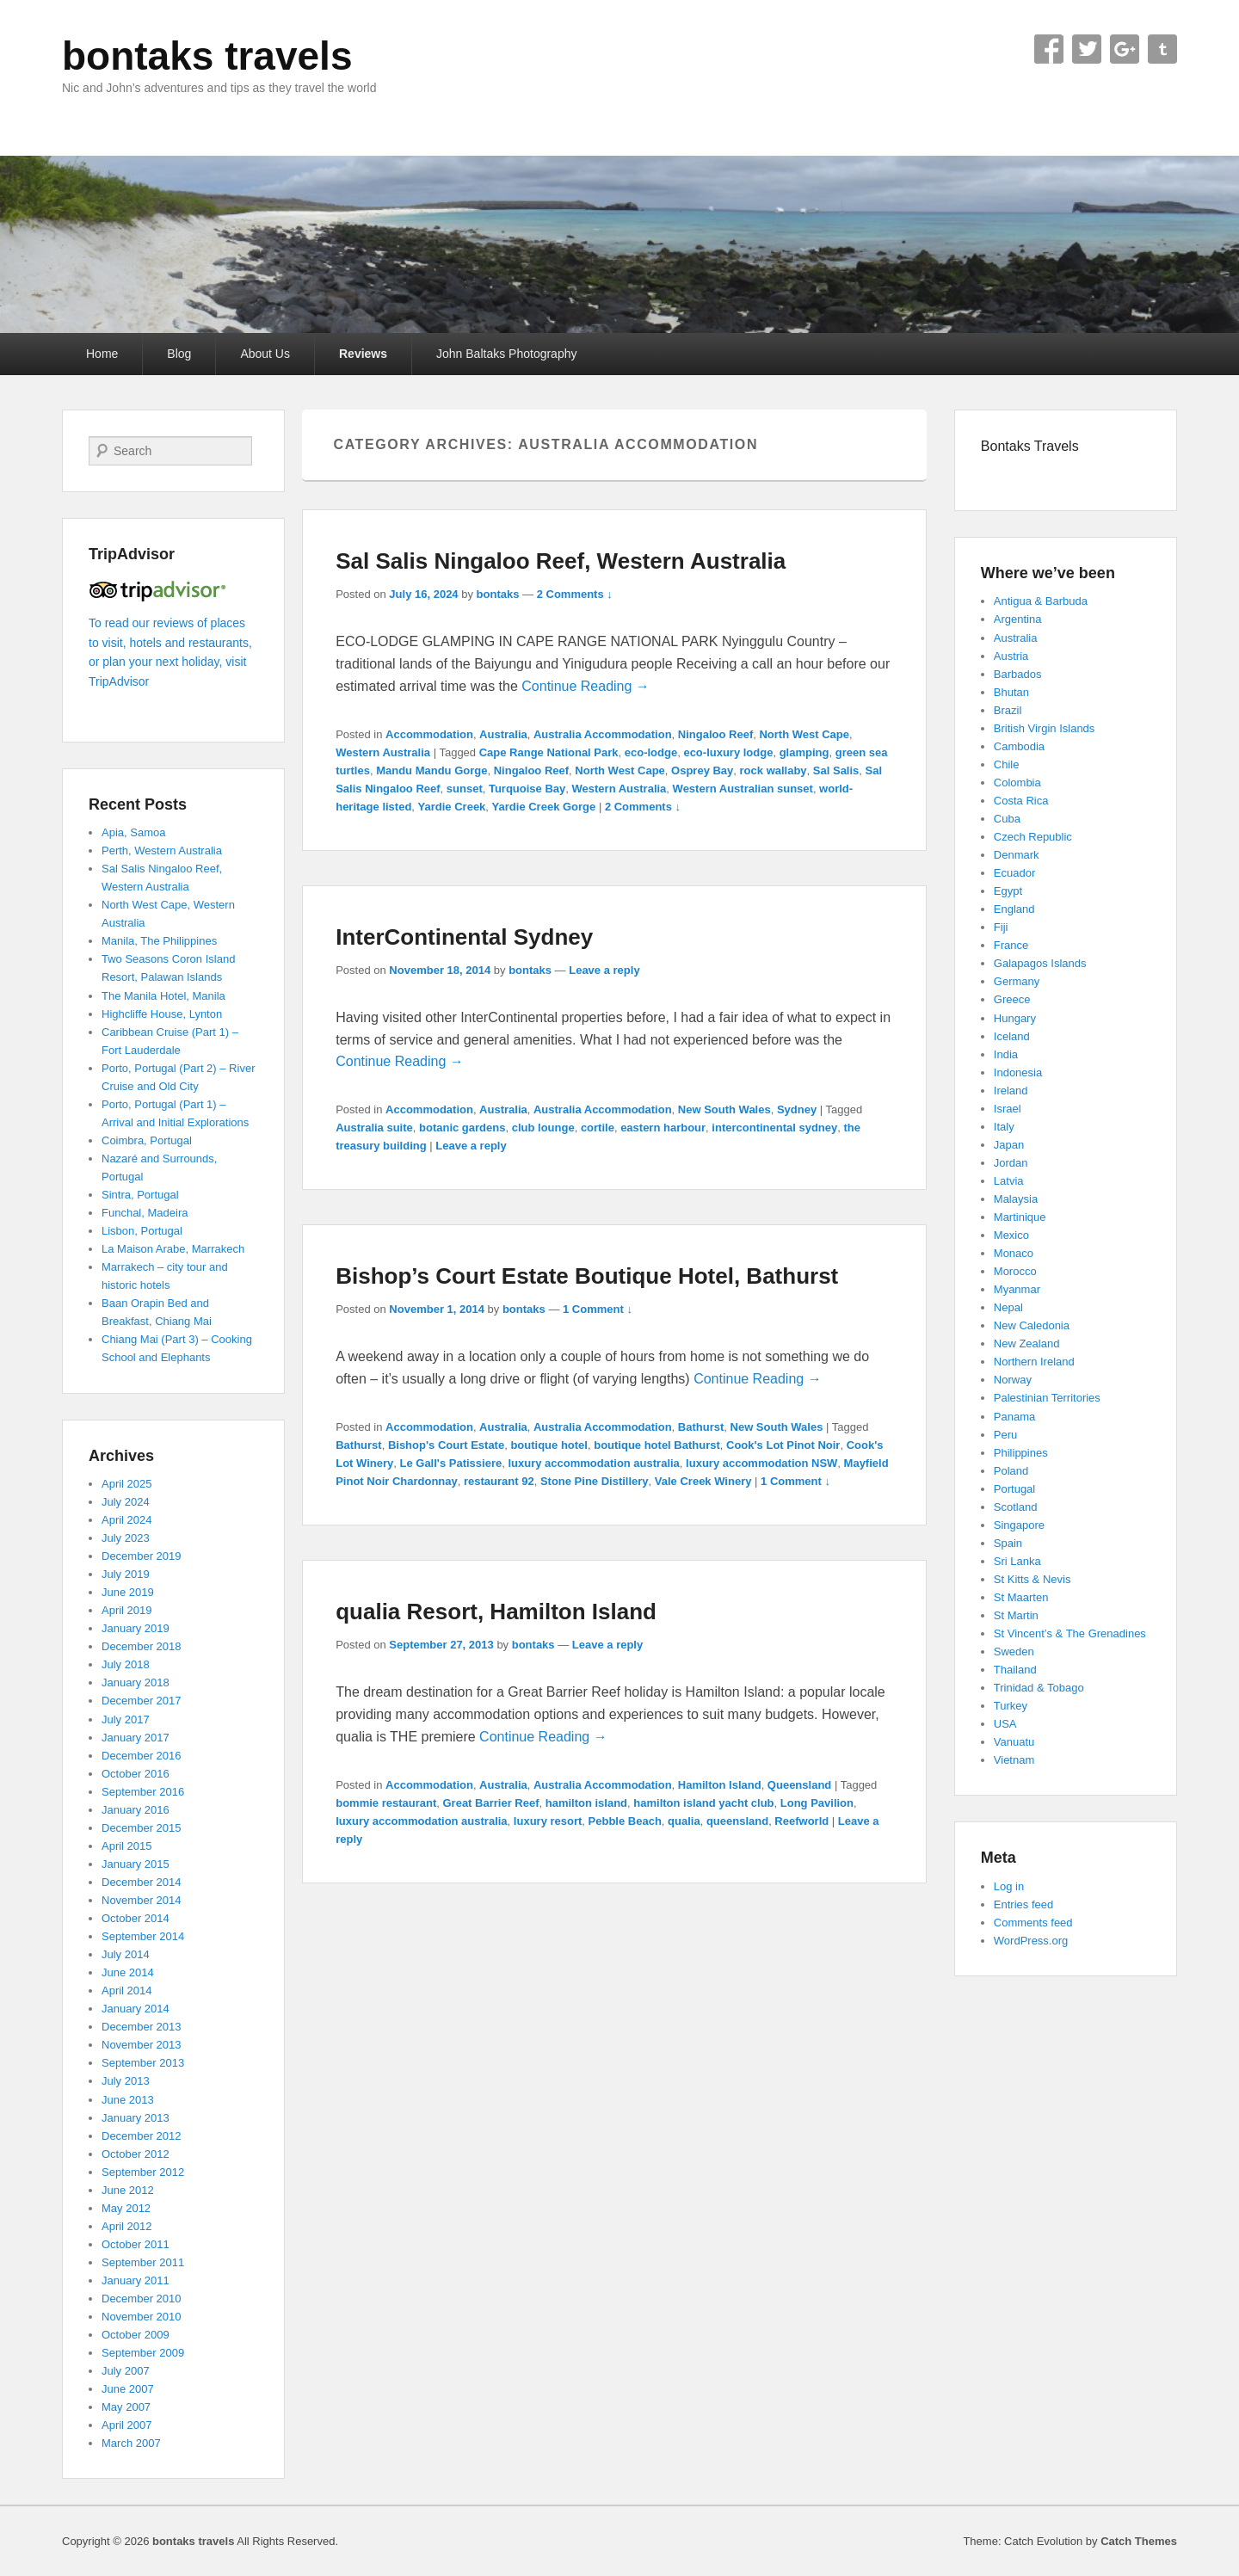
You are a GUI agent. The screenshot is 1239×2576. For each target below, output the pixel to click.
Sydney (797, 1109)
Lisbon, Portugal (142, 1230)
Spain (1008, 1543)
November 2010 (142, 2316)
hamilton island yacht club (703, 1802)
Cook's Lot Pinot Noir (783, 1445)
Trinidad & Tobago (1039, 1687)
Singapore (1019, 1525)
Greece (1012, 999)
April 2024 (127, 1519)
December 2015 (142, 1827)
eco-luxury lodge (728, 752)
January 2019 (136, 1628)
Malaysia (1016, 1198)
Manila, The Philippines (159, 940)
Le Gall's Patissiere (451, 1463)
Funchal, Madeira (145, 1212)
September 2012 (143, 2172)
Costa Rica (1021, 800)
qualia (684, 1821)
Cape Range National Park (549, 752)
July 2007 (126, 2370)
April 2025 (127, 1483)
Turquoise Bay (527, 788)
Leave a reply (604, 970)
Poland (1011, 1470)
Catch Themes (1138, 2541)
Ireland (1011, 1090)
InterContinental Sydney (464, 937)
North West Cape (804, 734)
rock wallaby (773, 770)
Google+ (1124, 49)
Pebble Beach (625, 1821)
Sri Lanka (1017, 1561)
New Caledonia (1031, 1325)
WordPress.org (1031, 1940)
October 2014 (136, 1918)
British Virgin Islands (1044, 728)
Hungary (1015, 1018)
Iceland (1012, 1036)
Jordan (1011, 1162)
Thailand (1015, 1669)
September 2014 (143, 1936)
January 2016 (136, 1809)
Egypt (1008, 890)
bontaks (498, 594)
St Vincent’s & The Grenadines (1070, 1633)
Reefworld (801, 1821)
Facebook (1048, 49)
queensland (737, 1821)
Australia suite (374, 1127)
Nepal (1008, 1307)
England (1014, 909)
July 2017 (126, 1719)
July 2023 (126, 1537)
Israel (1007, 1108)
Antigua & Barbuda (1041, 601)
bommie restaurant (386, 1802)
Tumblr (1162, 49)
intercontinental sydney (774, 1127)
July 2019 (126, 1574)
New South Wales (724, 1109)
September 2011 (143, 2262)
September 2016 (143, 1791)
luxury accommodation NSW (761, 1463)
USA (1005, 1723)
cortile (597, 1127)
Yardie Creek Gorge (544, 806)
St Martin (1016, 1615)
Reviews (363, 354)
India (1006, 1054)
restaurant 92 (499, 1481)
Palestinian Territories (1047, 1397)
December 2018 (142, 1646)
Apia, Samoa (133, 832)
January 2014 (136, 2008)
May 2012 (126, 2208)
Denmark (1016, 854)
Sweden (1014, 1651)
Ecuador (1014, 872)
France (1011, 945)
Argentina (1018, 619)
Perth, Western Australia (162, 850)
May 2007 (126, 2406)
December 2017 (142, 1700)
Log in (1009, 1886)
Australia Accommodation (602, 734)
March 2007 (131, 2443)
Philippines (1021, 1452)
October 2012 (136, 2154)
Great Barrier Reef (490, 1802)
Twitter (1086, 49)
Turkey (1010, 1705)
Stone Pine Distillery (594, 1481)
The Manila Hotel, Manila (163, 995)
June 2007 (128, 2388)
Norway (1013, 1379)
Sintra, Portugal (140, 1194)
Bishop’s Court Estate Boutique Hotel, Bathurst (587, 1276)
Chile (1007, 764)
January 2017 (136, 1737)
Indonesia (1018, 1072)
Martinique (1020, 1217)
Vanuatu (1014, 1741)
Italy (1004, 1126)
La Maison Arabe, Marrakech (173, 1248)
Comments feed (1033, 1922)
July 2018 (126, 1664)
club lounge (543, 1127)
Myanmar (1017, 1289)
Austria (1011, 656)
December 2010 (142, 2298)
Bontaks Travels (1030, 446)
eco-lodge (651, 752)
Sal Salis (836, 770)
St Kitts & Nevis (1032, 1579)
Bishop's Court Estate (446, 1445)
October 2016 (136, 1773)
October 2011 (136, 2244)
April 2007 (127, 2425)
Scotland (1016, 1507)
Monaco (1013, 1253)
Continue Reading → (585, 686)
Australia (503, 734)
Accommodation (429, 734)
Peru (1005, 1434)
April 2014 (127, 1990)
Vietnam (1014, 1759)
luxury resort (548, 1821)
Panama (1014, 1416)
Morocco (1015, 1271)
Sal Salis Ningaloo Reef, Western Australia (561, 561)
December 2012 (142, 2135)
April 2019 (127, 1610)
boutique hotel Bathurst (657, 1445)
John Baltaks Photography (506, 354)
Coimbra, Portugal (147, 1140)
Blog (179, 354)
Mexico (1011, 1235)
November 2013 (142, 2044)
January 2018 (136, 1682)
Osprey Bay (702, 770)
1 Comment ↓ (597, 1309)
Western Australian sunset (743, 788)
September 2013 (143, 2062)
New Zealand (1027, 1343)
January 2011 (136, 2280)
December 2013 (142, 2026)
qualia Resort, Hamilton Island (496, 1611)
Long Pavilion (817, 1802)
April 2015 (127, 1846)
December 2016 (142, 1755)
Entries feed (1023, 1904)
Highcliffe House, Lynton (162, 1014)
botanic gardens (462, 1127)
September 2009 (143, 2352)
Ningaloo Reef (715, 734)
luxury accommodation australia (593, 1463)
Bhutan (1011, 692)
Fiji (1001, 927)
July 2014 (126, 1954)
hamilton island (586, 1802)
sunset (465, 788)
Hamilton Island (719, 1784)
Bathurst (701, 1426)
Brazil (1008, 710)
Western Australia (383, 752)
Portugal (1014, 1488)
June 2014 (128, 1972)
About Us (265, 354)
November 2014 (142, 1900)
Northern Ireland (1034, 1361)
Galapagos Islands (1040, 963)
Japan (1009, 1144)
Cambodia (1019, 746)
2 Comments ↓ (575, 594)
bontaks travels (207, 56)
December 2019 (142, 1556)
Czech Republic (1033, 836)
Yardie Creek (452, 806)
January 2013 (136, 2117)
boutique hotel (549, 1445)
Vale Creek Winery (703, 1481)
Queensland (799, 1784)
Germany (1016, 981)
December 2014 (142, 1882)
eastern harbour (663, 1127)
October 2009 (136, 2334)
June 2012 (128, 2190)
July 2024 (126, 1501)
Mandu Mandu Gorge (431, 770)
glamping (804, 752)
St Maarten (1021, 1597)
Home (102, 354)
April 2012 (127, 2226)
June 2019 (128, 1592)
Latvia (1009, 1180)
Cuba (1007, 818)
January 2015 (136, 1864)
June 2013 (128, 2099)
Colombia (1017, 782)
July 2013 (126, 2080)
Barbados (1018, 674)
